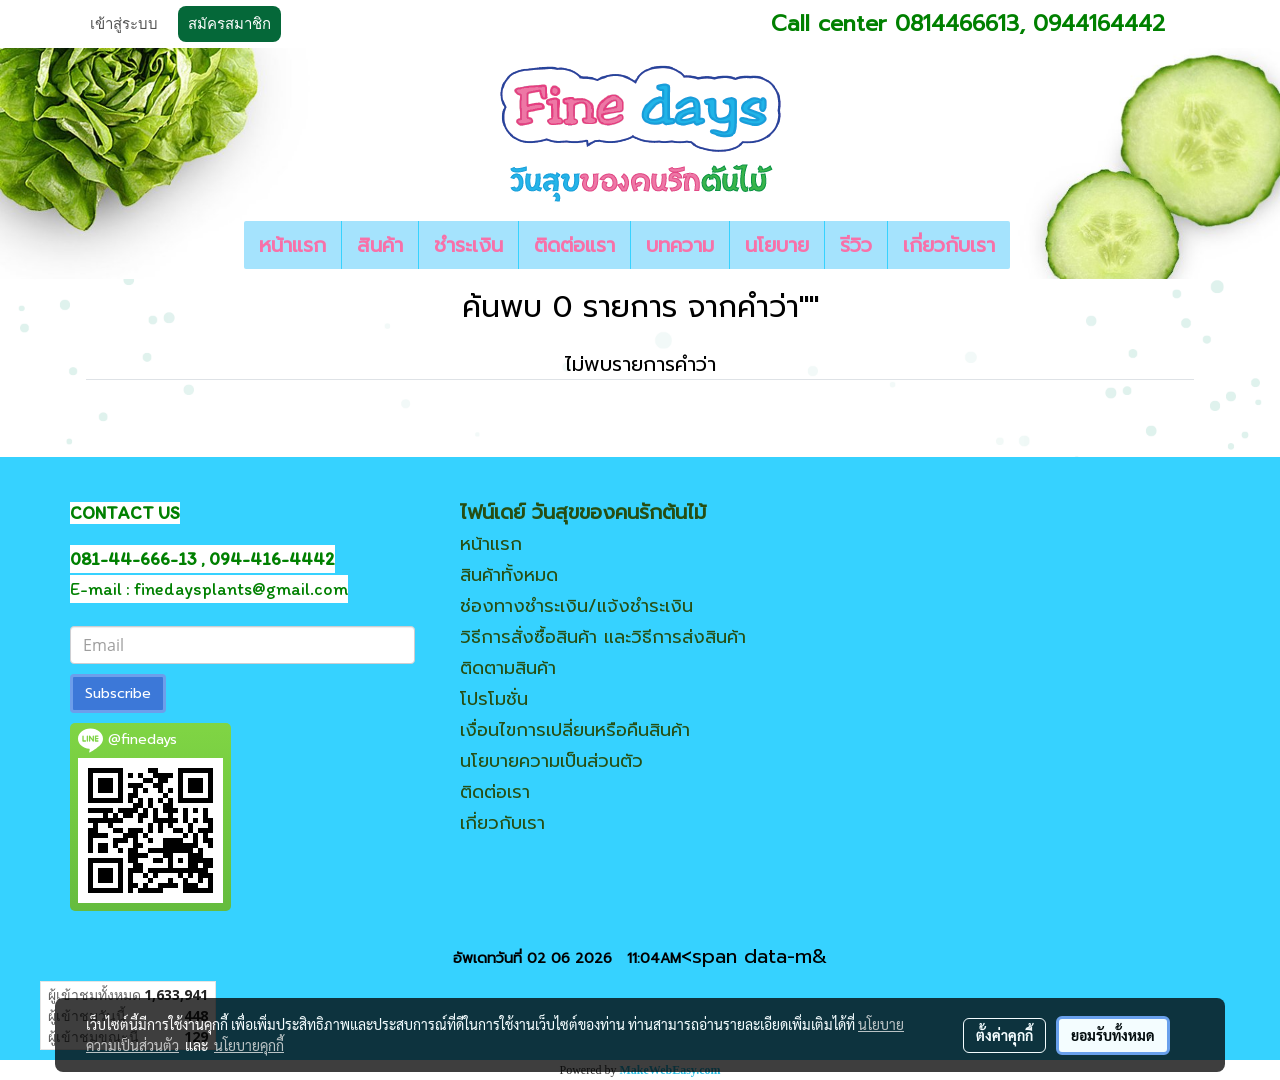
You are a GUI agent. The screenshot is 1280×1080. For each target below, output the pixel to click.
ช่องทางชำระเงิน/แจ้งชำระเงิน (576, 606)
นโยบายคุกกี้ (249, 1045)
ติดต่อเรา (495, 792)
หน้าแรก (292, 245)
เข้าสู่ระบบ (124, 24)
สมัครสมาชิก (229, 24)
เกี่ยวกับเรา (949, 245)
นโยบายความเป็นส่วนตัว (551, 761)
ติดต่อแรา (574, 245)
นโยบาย (777, 245)
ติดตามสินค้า (508, 668)
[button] (1028, 245)
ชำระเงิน (468, 245)
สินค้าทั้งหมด (509, 575)
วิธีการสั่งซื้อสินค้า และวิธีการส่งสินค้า (603, 637)
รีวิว (856, 245)
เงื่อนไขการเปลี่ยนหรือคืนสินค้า (575, 730)
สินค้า (380, 245)
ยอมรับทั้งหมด (1113, 1035)
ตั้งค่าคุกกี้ (1004, 1035)
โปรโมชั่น (494, 699)
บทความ (680, 245)
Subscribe (118, 693)
